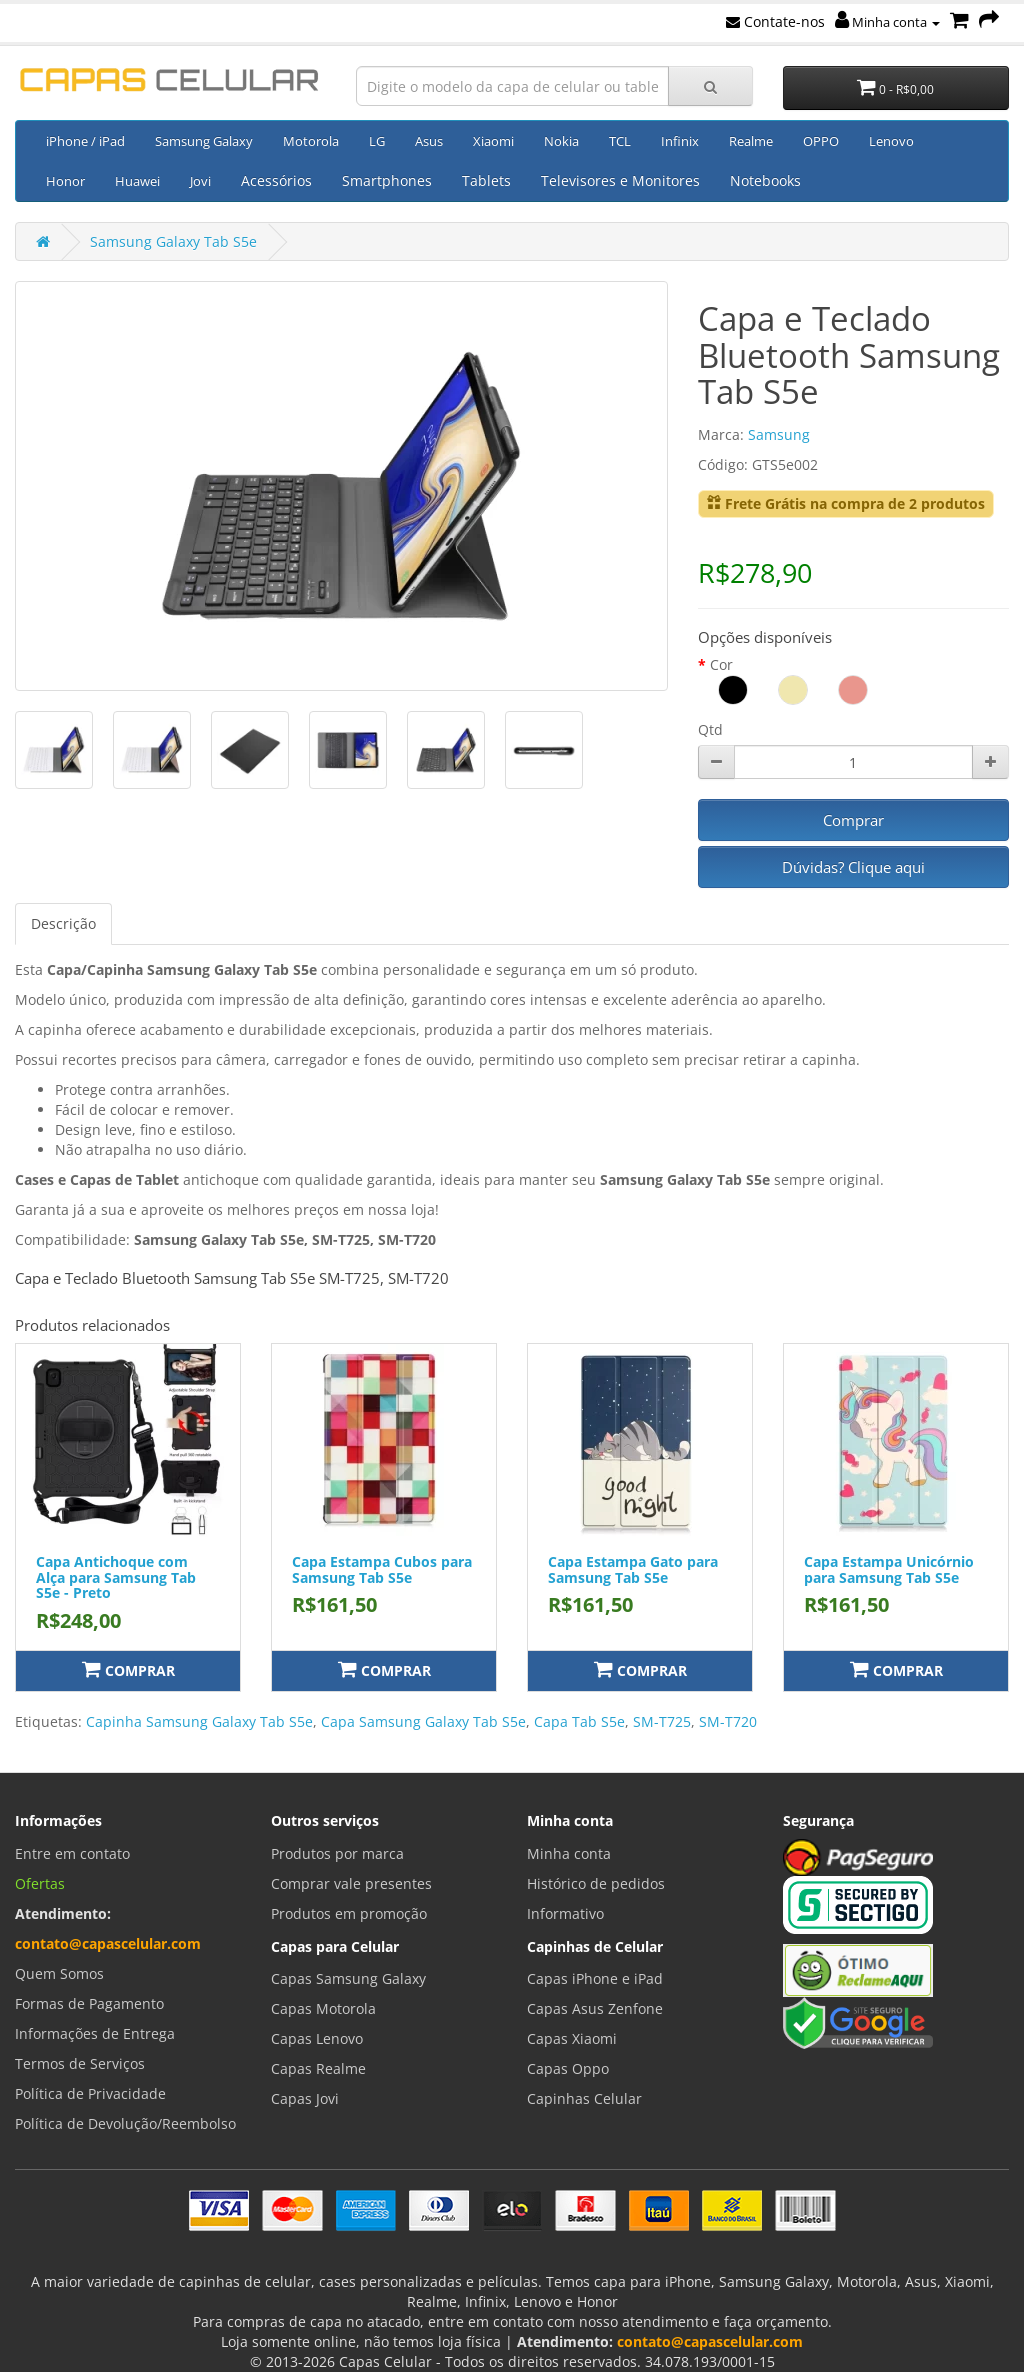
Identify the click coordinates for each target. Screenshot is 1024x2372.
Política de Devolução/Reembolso (125, 2123)
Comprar (853, 820)
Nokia (561, 141)
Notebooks (765, 180)
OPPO (821, 141)
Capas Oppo (568, 2068)
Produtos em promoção (349, 1913)
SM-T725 (662, 1721)
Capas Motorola (323, 2008)
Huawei (137, 181)
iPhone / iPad (85, 141)
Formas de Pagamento (89, 2003)
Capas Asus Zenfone (595, 2008)
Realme (751, 141)
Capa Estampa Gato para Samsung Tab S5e (633, 1569)
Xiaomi (493, 141)
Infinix (680, 141)
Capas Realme (318, 2068)
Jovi (200, 181)
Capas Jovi (305, 2098)
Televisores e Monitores (620, 180)
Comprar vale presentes (351, 1883)
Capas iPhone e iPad (595, 1978)
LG (377, 141)
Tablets (486, 180)
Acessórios (276, 180)
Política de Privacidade (90, 2093)
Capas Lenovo (317, 2038)
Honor (65, 181)
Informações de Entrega (95, 2033)
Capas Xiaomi (572, 2038)
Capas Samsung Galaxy (348, 1978)
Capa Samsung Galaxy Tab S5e (423, 1721)
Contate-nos (775, 21)
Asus (429, 141)
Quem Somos (59, 1973)
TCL (620, 141)
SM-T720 (728, 1721)
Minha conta (887, 22)
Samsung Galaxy (204, 141)
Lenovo (891, 141)
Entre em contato (72, 1853)
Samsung (779, 434)
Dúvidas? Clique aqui (853, 867)
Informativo (565, 1913)
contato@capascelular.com (108, 1943)
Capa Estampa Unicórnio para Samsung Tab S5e (889, 1569)
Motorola (311, 141)
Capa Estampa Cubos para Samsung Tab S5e (382, 1569)
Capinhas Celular (584, 2098)
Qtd (710, 729)
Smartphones (387, 180)
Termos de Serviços (80, 2063)
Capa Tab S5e (579, 1721)
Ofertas (40, 1883)
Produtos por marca (337, 1853)
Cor (721, 664)
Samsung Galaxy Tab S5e (173, 241)
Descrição (63, 923)
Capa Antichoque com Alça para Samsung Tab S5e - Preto (116, 1577)
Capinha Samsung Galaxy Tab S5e (199, 1721)
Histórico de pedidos (596, 1883)
